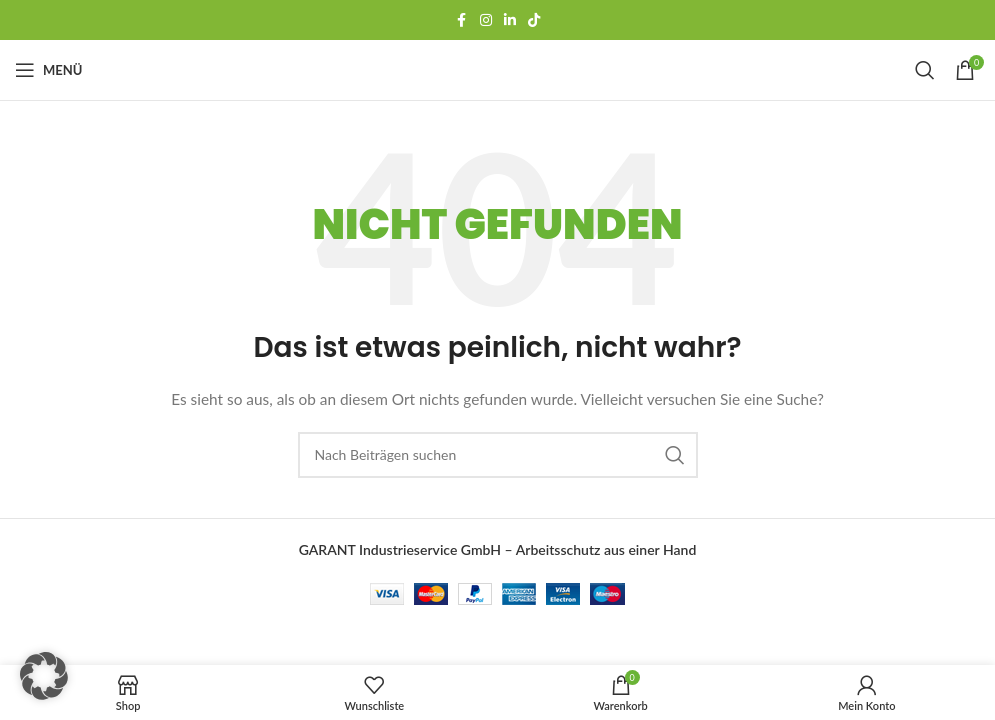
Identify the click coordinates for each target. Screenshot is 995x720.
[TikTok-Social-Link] (534, 20)
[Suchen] (925, 70)
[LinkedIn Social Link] (510, 20)
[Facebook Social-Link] (462, 20)
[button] (44, 676)
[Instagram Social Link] (486, 20)
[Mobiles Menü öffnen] (48, 70)
